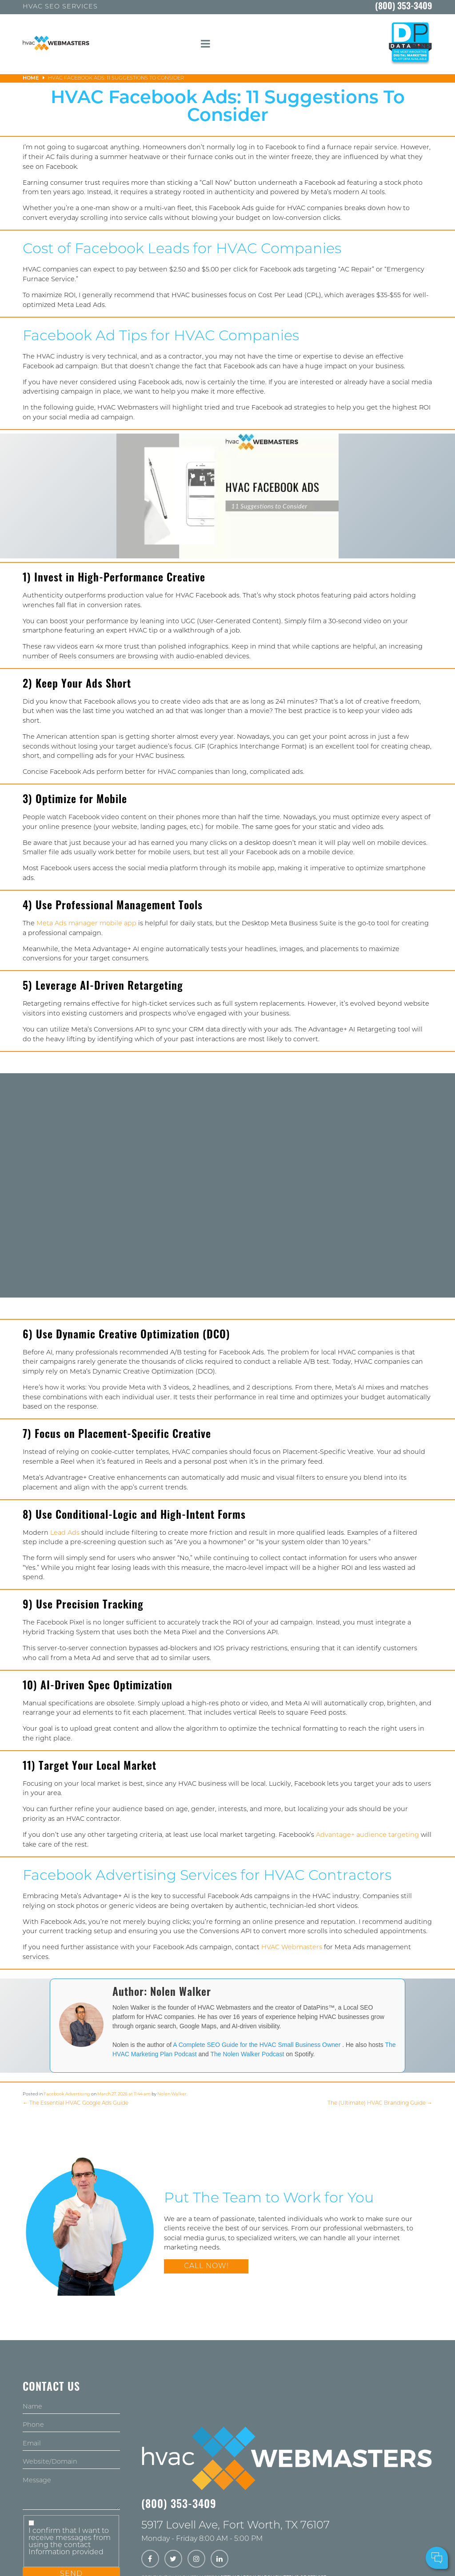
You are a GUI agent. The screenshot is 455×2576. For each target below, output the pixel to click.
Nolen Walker (172, 2094)
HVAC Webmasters (291, 1947)
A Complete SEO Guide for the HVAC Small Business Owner (257, 2044)
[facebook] (150, 2559)
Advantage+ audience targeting (367, 1835)
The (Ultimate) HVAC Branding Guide (379, 2103)
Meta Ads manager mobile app (86, 923)
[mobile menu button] (205, 44)
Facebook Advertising (67, 2094)
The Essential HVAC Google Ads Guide (75, 2103)
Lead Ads (65, 1533)
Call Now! (206, 2266)
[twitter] (173, 2559)
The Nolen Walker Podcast (248, 2054)
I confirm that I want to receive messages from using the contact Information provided (69, 2542)
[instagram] (196, 2559)
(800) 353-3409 (403, 7)
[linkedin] (219, 2559)
